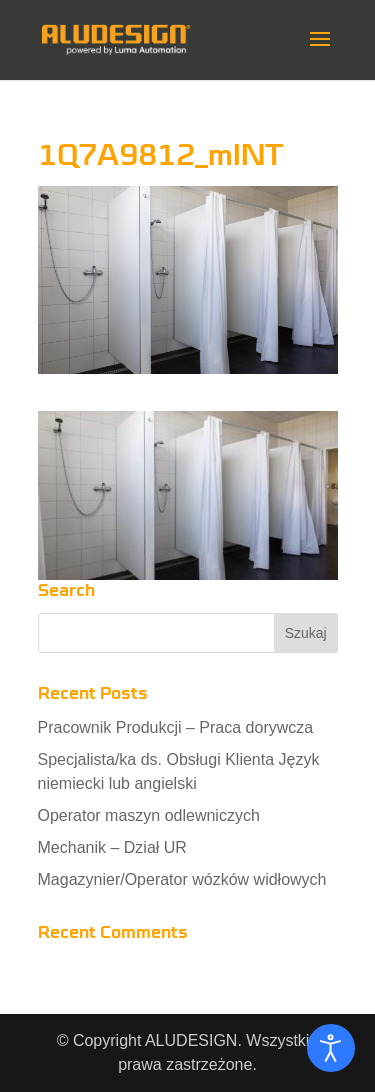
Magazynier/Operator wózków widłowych (182, 879)
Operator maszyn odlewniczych (149, 815)
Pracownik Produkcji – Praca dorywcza (176, 727)
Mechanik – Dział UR (112, 847)
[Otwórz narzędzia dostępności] (331, 1048)
